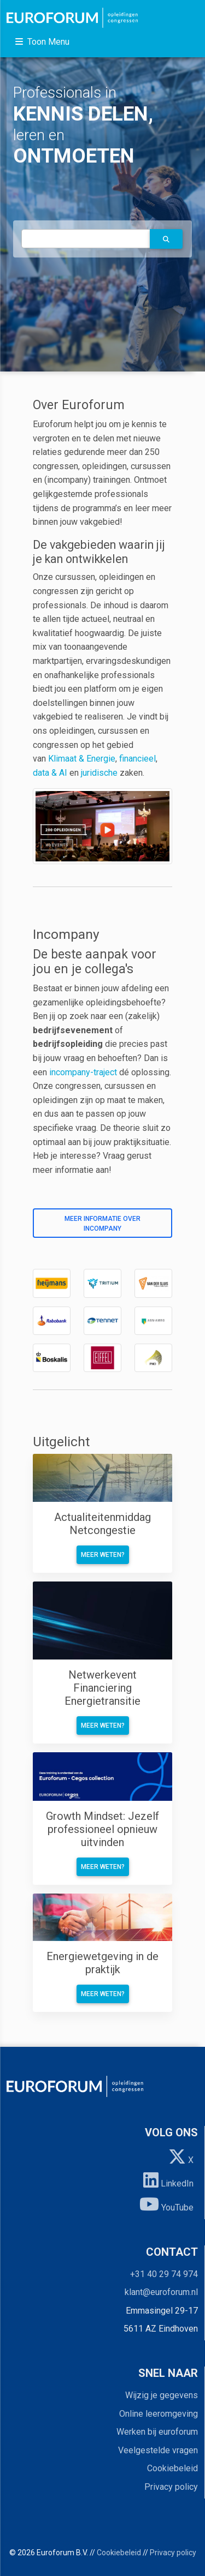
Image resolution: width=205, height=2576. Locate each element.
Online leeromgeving (158, 2414)
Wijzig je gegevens (161, 2395)
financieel (137, 758)
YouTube (166, 2204)
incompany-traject (83, 1072)
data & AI (51, 773)
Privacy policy (171, 2487)
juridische (99, 773)
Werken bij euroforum (157, 2432)
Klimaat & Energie (81, 758)
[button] (166, 239)
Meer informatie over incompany (102, 1223)
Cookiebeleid (172, 2468)
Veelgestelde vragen (158, 2450)
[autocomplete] (85, 238)
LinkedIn (168, 2180)
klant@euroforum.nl (161, 2292)
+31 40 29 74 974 (164, 2274)
